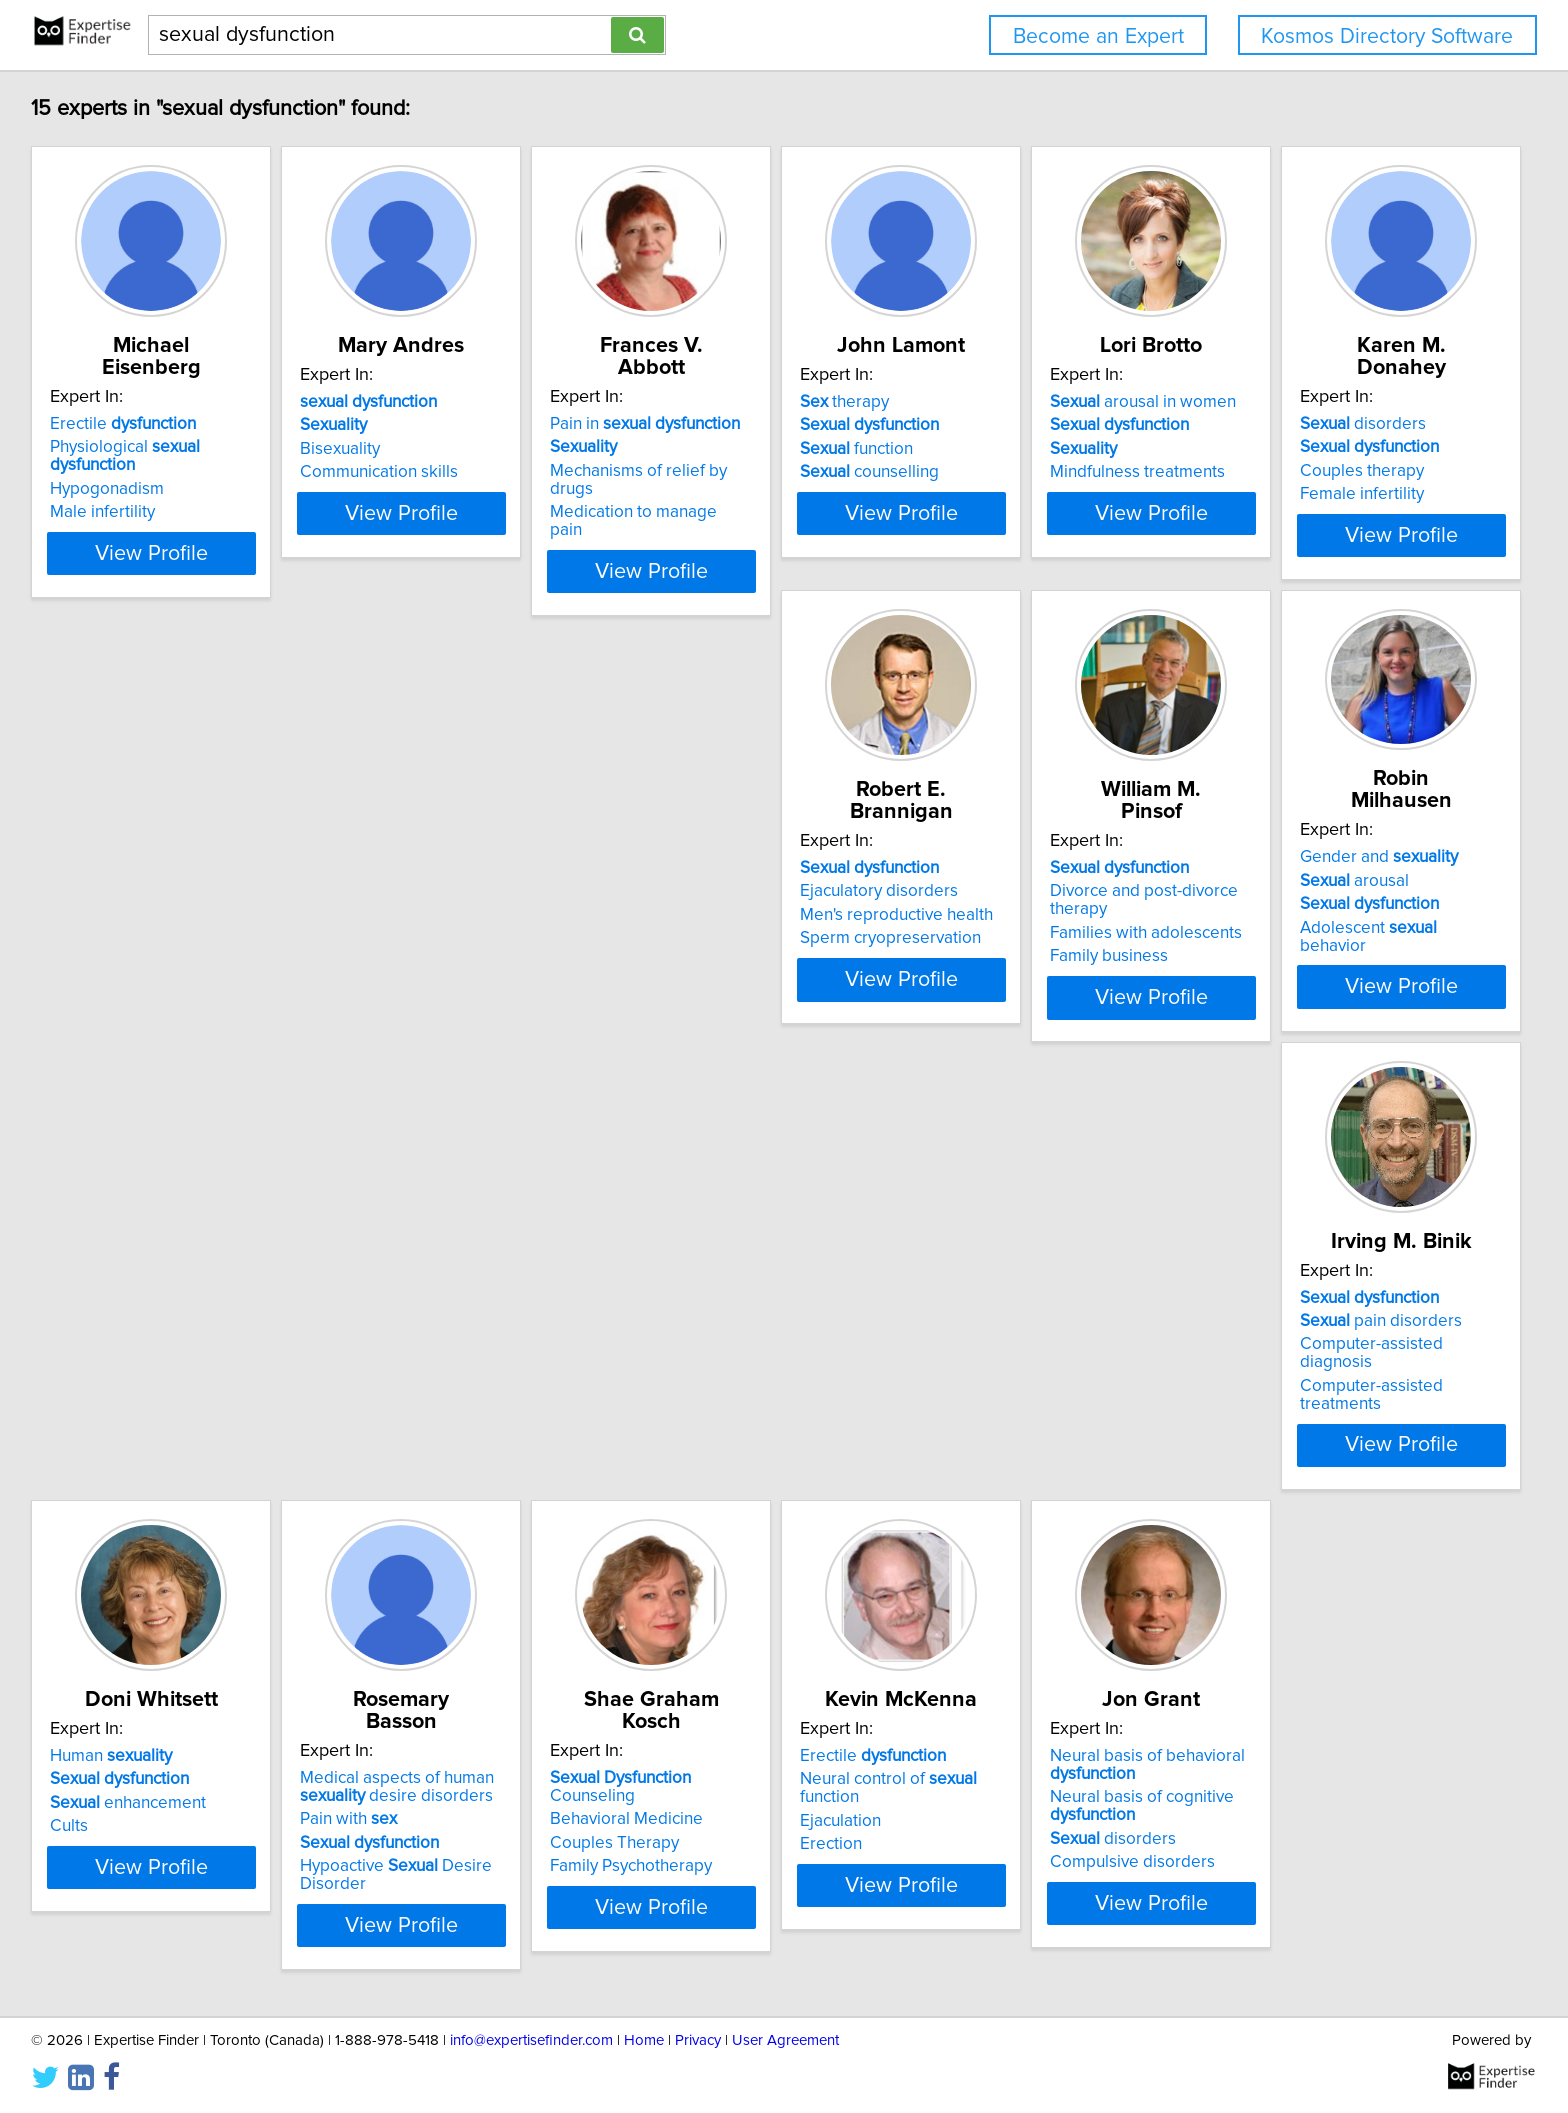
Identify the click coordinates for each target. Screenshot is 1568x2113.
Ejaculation (993, 1365)
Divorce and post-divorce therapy (777, 883)
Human (114, 1318)
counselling (1022, 472)
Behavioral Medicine (729, 1341)
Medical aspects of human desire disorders (450, 1327)
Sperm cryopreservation (443, 930)
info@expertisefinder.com (531, 2040)
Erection (984, 1388)
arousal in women (1346, 402)
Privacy (698, 2040)
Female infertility (115, 930)
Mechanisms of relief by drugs (765, 449)
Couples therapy (115, 907)
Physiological (172, 425)
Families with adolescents (749, 907)
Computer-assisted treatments (1367, 930)
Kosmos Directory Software (1387, 36)
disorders (116, 860)
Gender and (1032, 849)
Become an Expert (1098, 36)
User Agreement (785, 2040)
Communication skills (432, 472)
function (1009, 449)
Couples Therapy (717, 1365)
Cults (72, 1388)
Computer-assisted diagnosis (1362, 907)
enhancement (131, 1365)
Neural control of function (1073, 1341)
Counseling (768, 1318)
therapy (997, 402)
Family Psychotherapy (734, 1388)
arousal (1007, 873)
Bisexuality (393, 449)
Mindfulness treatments (1340, 472)
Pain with (401, 1359)
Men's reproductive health (449, 907)
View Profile (179, 549)
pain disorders (1334, 883)
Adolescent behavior (1056, 919)
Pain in (748, 402)
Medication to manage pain (754, 472)
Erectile (126, 402)
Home (644, 2040)
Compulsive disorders (1335, 1424)
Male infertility (105, 472)
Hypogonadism (110, 449)
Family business (712, 930)
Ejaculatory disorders (432, 883)
